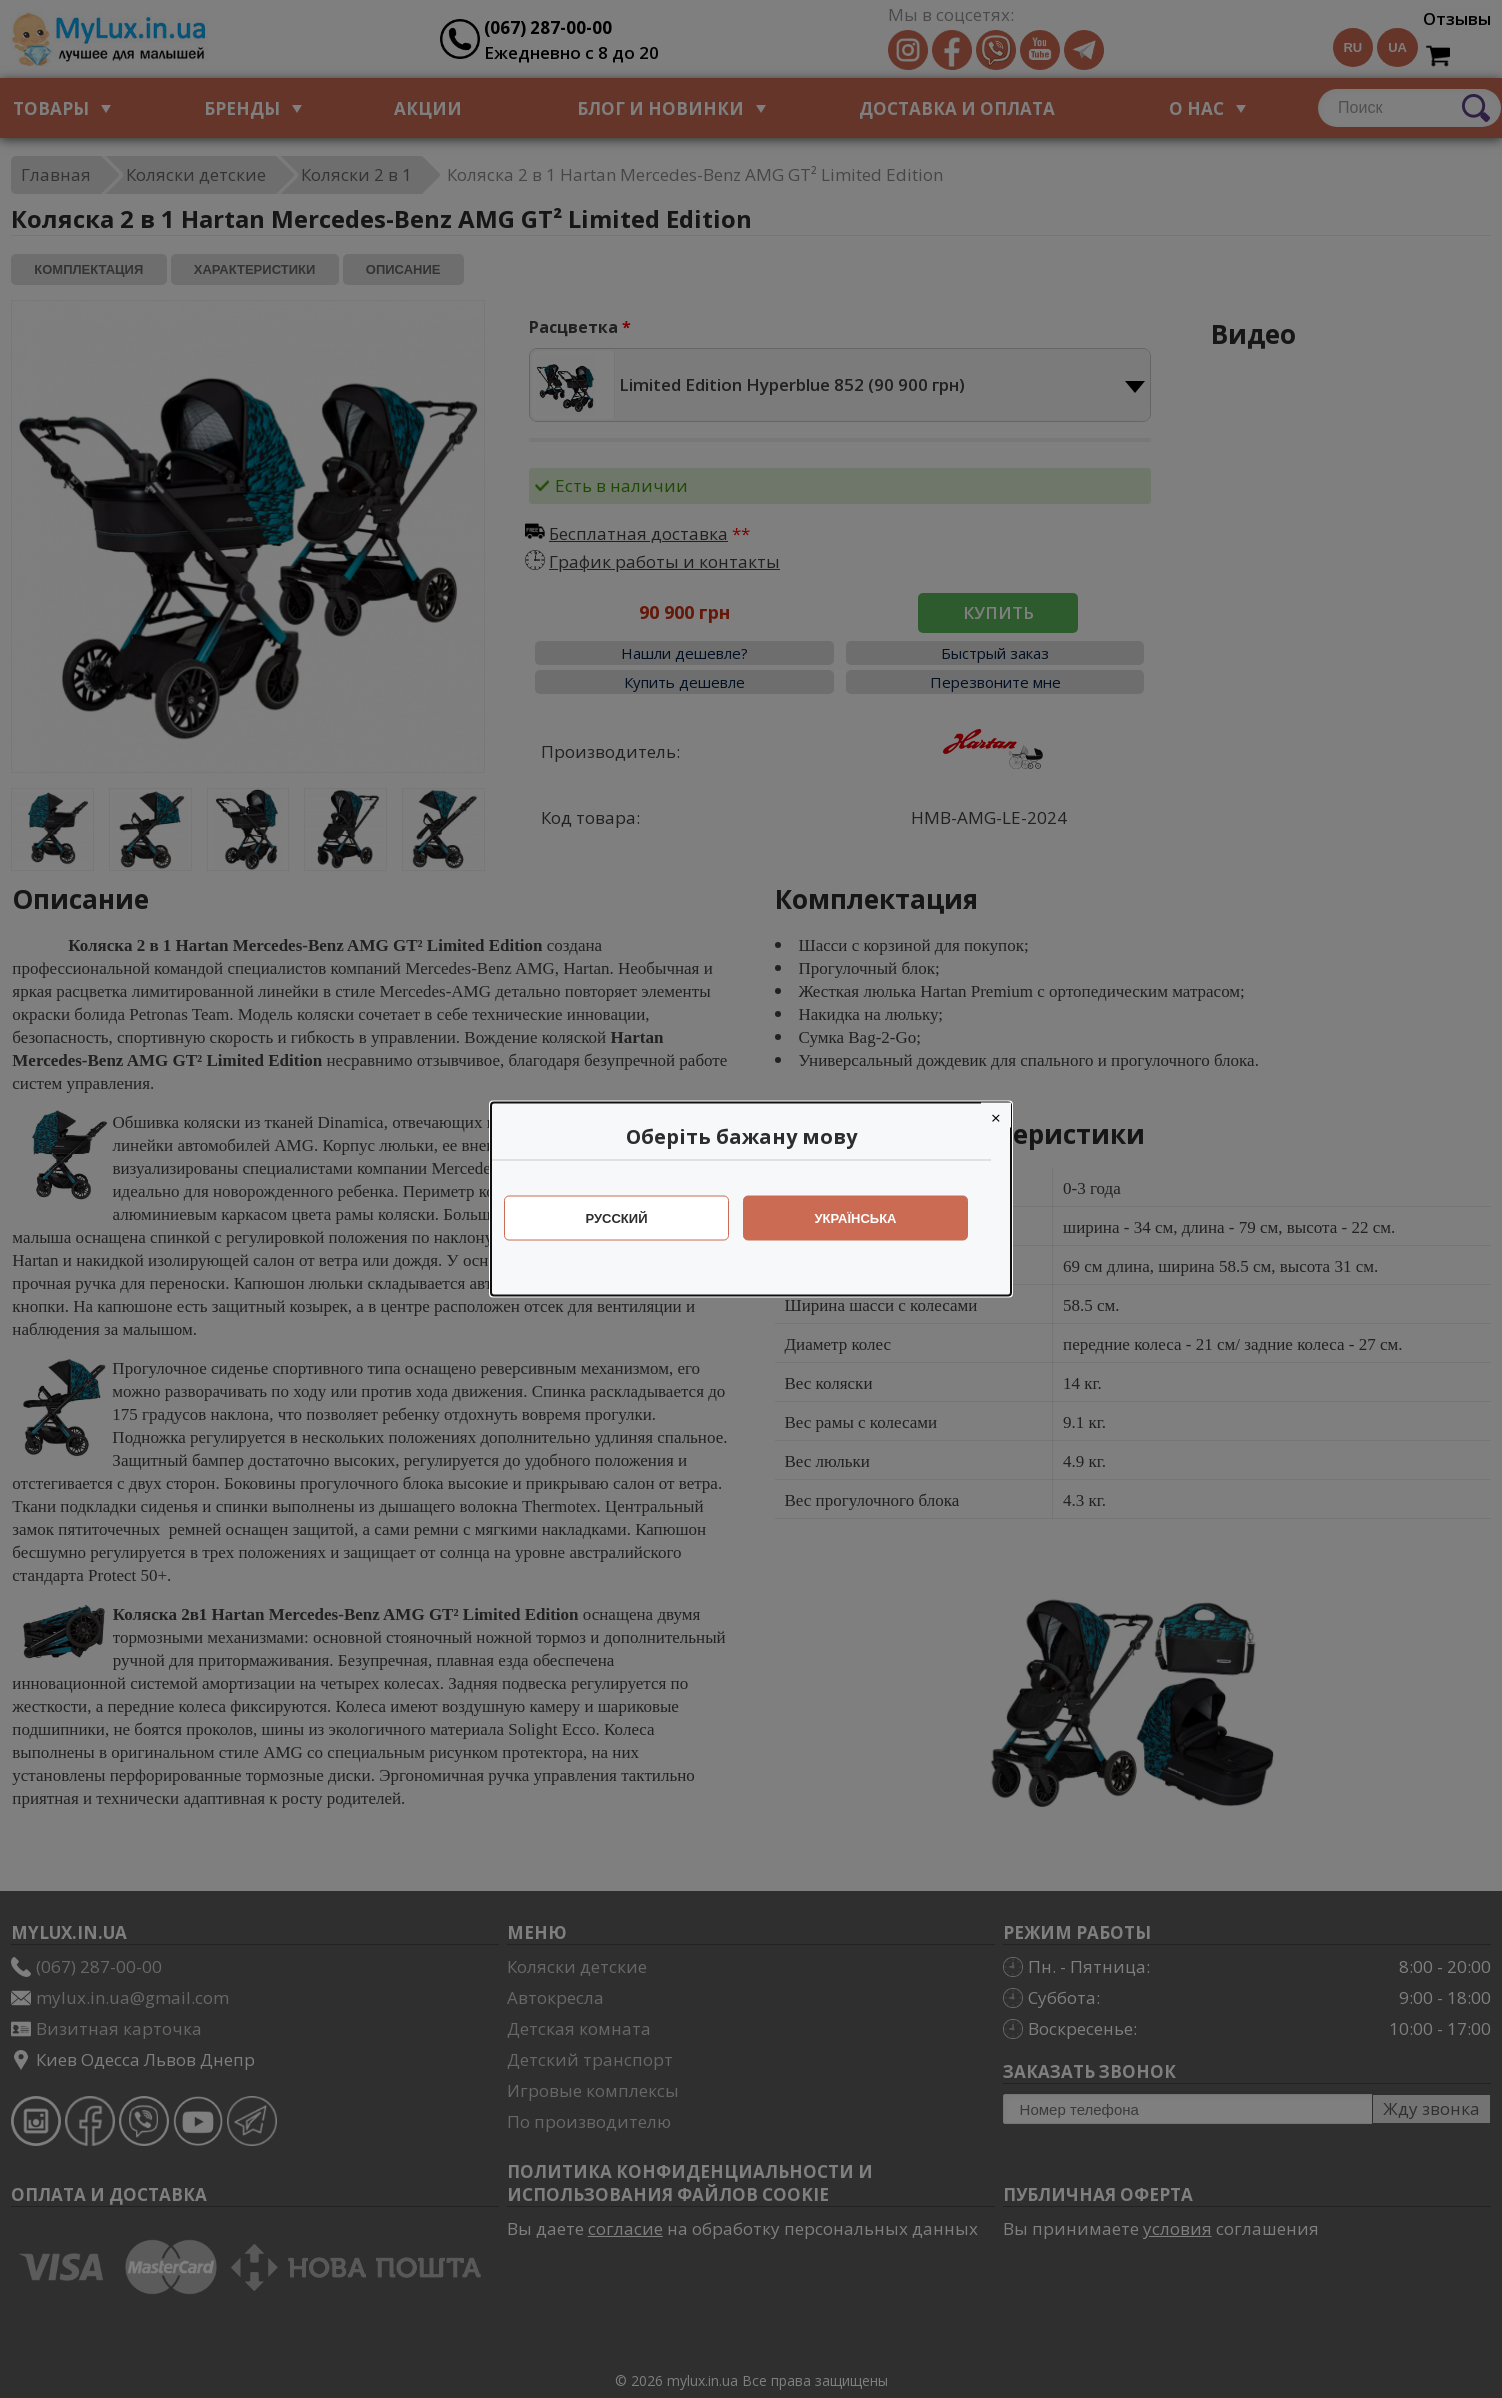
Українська (866, 1218)
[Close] (1006, 1115)
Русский (627, 1218)
